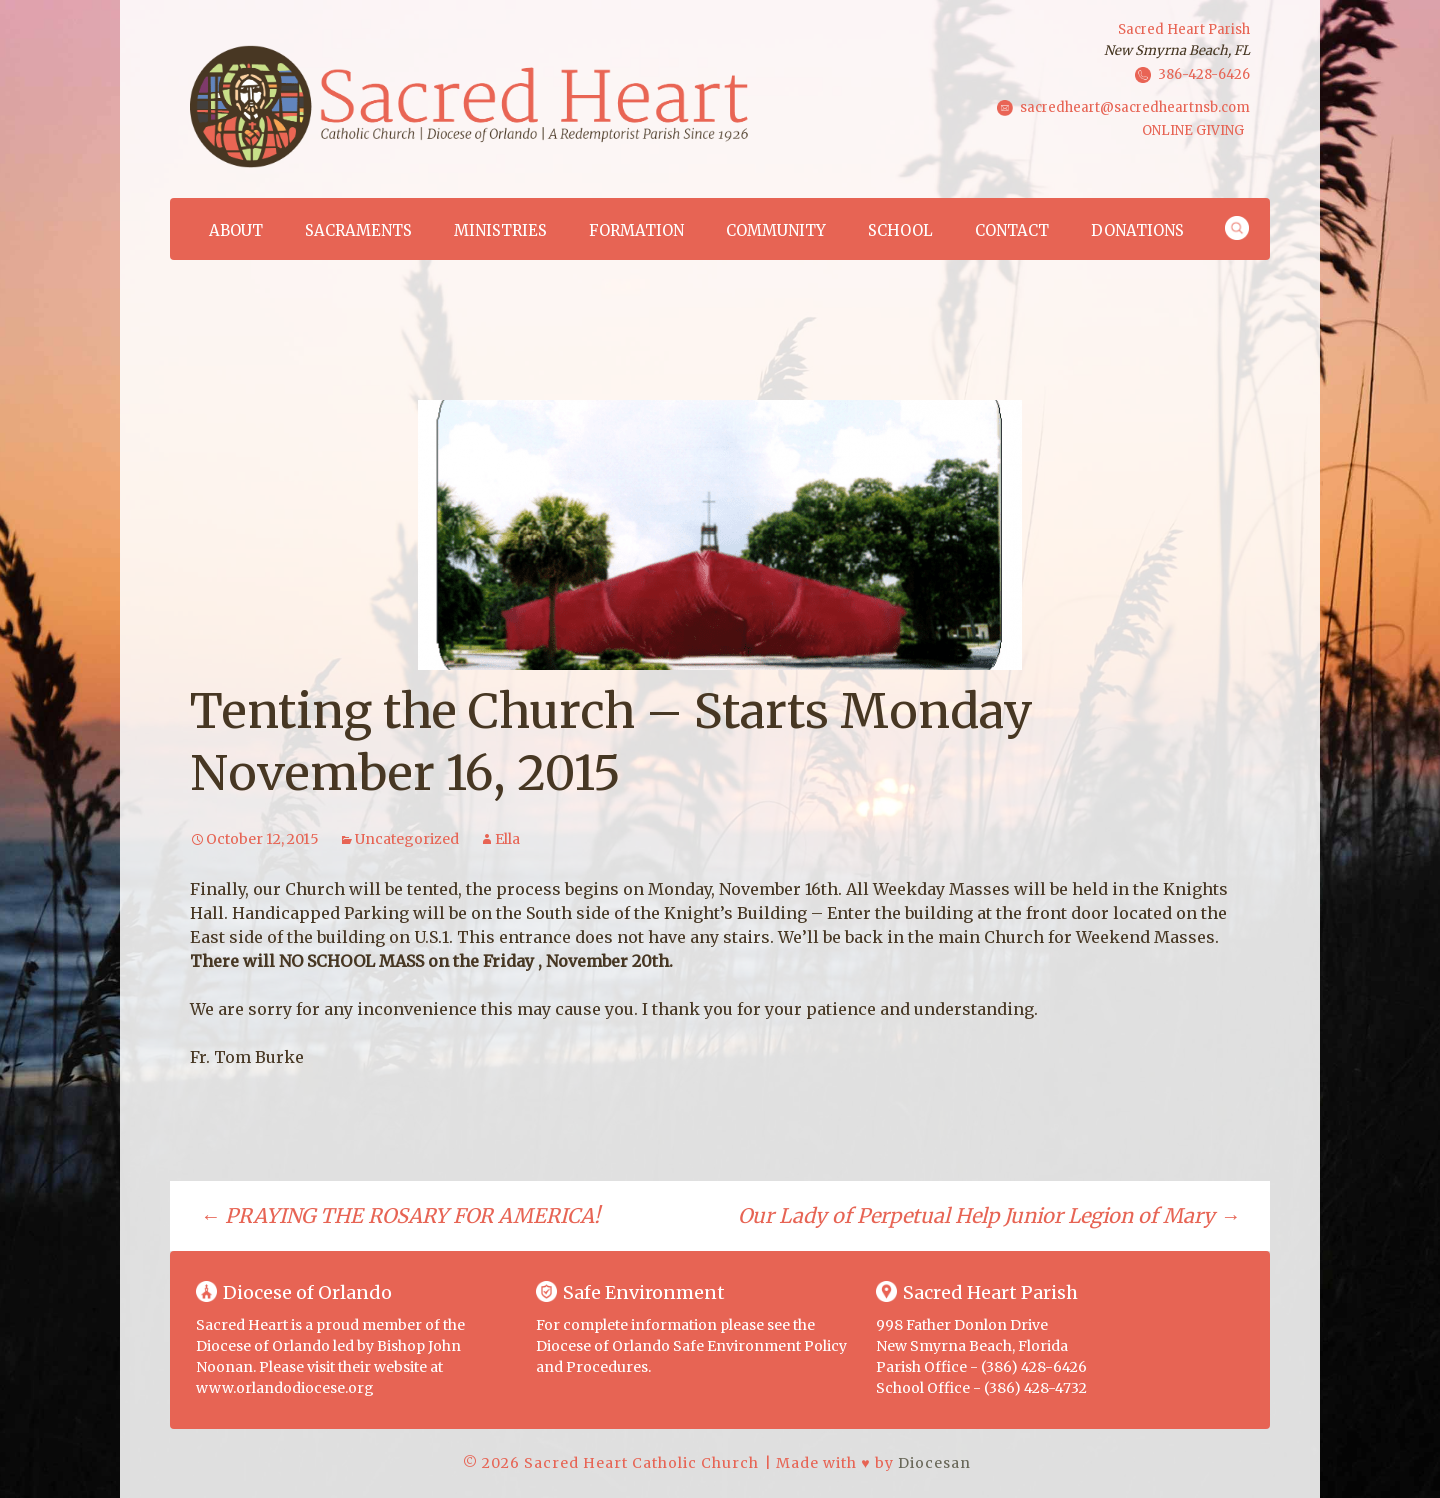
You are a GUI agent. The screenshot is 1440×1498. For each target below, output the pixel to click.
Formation (636, 230)
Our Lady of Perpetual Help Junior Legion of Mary (989, 1215)
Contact (1012, 230)
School (900, 230)
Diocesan (934, 1463)
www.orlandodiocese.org (285, 1388)
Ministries (500, 230)
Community (776, 230)
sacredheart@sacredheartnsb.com (1135, 106)
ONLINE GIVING (1193, 130)
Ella (507, 839)
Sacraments (358, 230)
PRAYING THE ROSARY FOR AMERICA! (400, 1215)
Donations (1137, 230)
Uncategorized (407, 839)
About (236, 230)
